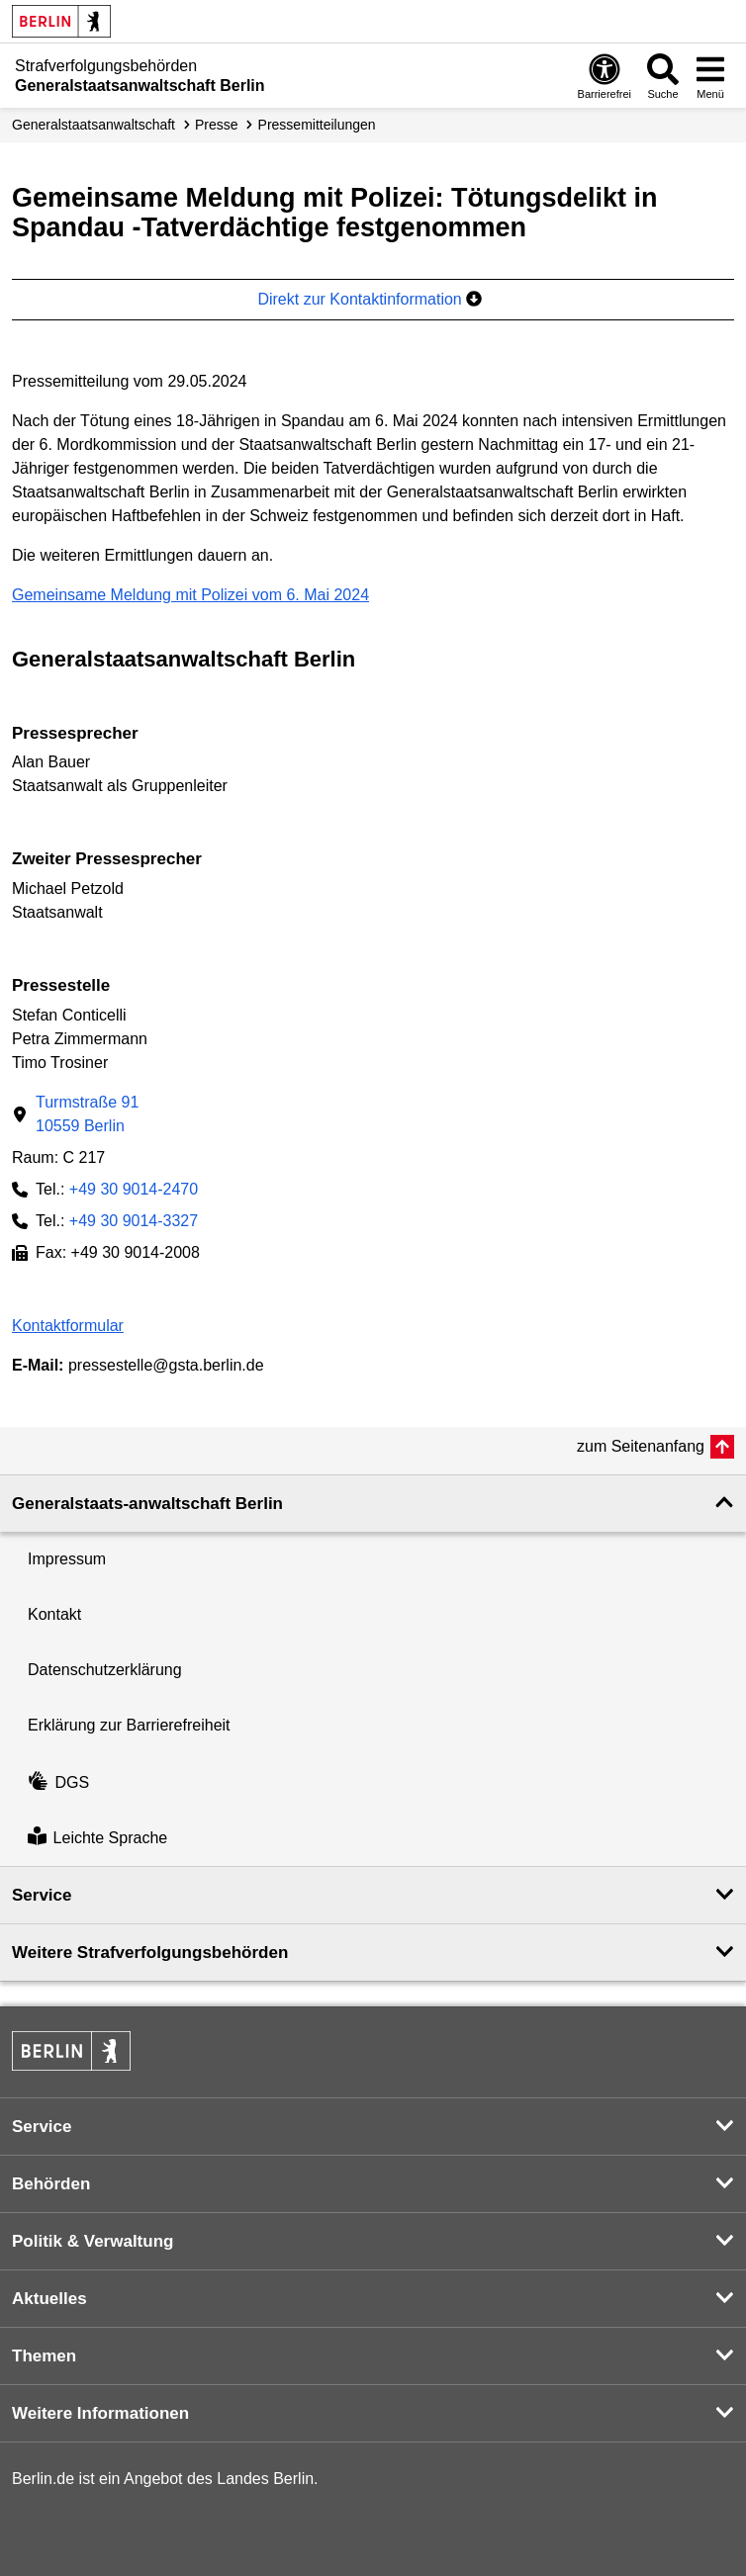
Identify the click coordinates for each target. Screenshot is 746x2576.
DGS (58, 1782)
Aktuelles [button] (49, 2298)
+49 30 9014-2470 (133, 1189)
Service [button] (42, 1895)
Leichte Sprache (97, 1837)
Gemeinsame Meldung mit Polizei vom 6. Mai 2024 (190, 594)
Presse (216, 125)
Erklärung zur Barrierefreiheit (129, 1725)
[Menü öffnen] (710, 75)
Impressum (67, 1559)
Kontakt (54, 1614)
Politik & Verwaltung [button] (92, 2241)
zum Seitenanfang (640, 1446)
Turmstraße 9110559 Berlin (87, 1114)
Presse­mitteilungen (317, 125)
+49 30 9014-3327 (133, 1220)
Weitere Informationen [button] (100, 2413)
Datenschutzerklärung (105, 1669)
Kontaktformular (68, 1325)
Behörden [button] (51, 2184)
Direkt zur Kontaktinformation (369, 299)
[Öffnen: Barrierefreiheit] (604, 75)
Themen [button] (44, 2356)
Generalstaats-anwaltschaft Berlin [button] (147, 1503)
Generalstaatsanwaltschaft (93, 125)
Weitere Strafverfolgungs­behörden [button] (150, 1952)
